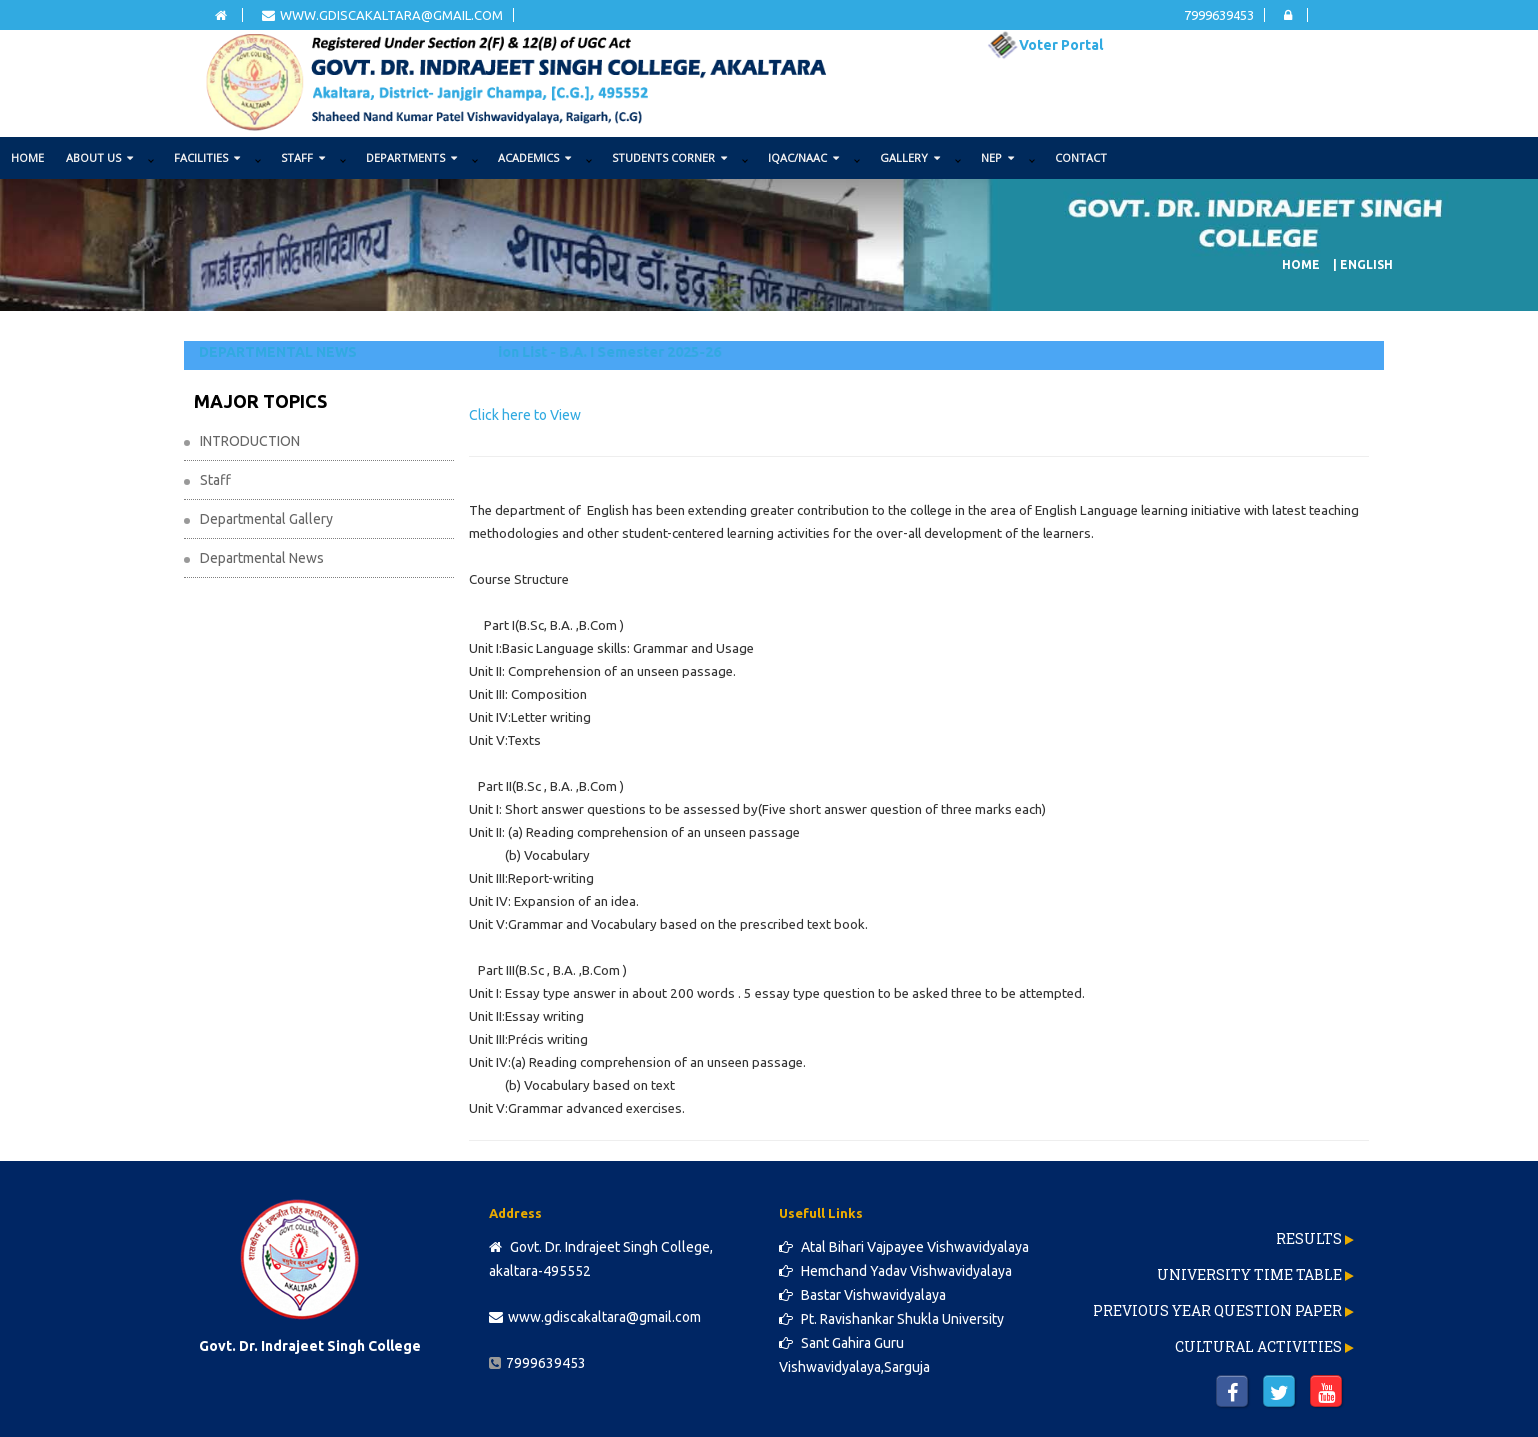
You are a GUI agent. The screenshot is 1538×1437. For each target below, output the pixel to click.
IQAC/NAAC (803, 157)
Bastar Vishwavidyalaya (862, 1295)
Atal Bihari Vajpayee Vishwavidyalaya (904, 1247)
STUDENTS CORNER (669, 157)
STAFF (303, 157)
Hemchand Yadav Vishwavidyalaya (895, 1271)
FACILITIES (207, 157)
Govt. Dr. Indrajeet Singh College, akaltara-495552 (601, 1259)
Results (1309, 1238)
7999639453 (1219, 15)
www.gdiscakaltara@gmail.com (382, 15)
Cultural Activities (1258, 1346)
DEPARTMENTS (411, 157)
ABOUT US (99, 157)
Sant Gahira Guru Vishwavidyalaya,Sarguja (854, 1355)
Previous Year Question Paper (1217, 1310)
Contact (1081, 157)
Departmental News (262, 558)
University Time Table (1249, 1274)
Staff (215, 480)
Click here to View (525, 415)
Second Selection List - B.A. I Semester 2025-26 (573, 352)
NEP (997, 157)
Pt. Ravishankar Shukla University (891, 1319)
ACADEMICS (534, 157)
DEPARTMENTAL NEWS (278, 352)
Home (27, 157)
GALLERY (910, 157)
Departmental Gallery (266, 519)
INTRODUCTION (250, 441)
